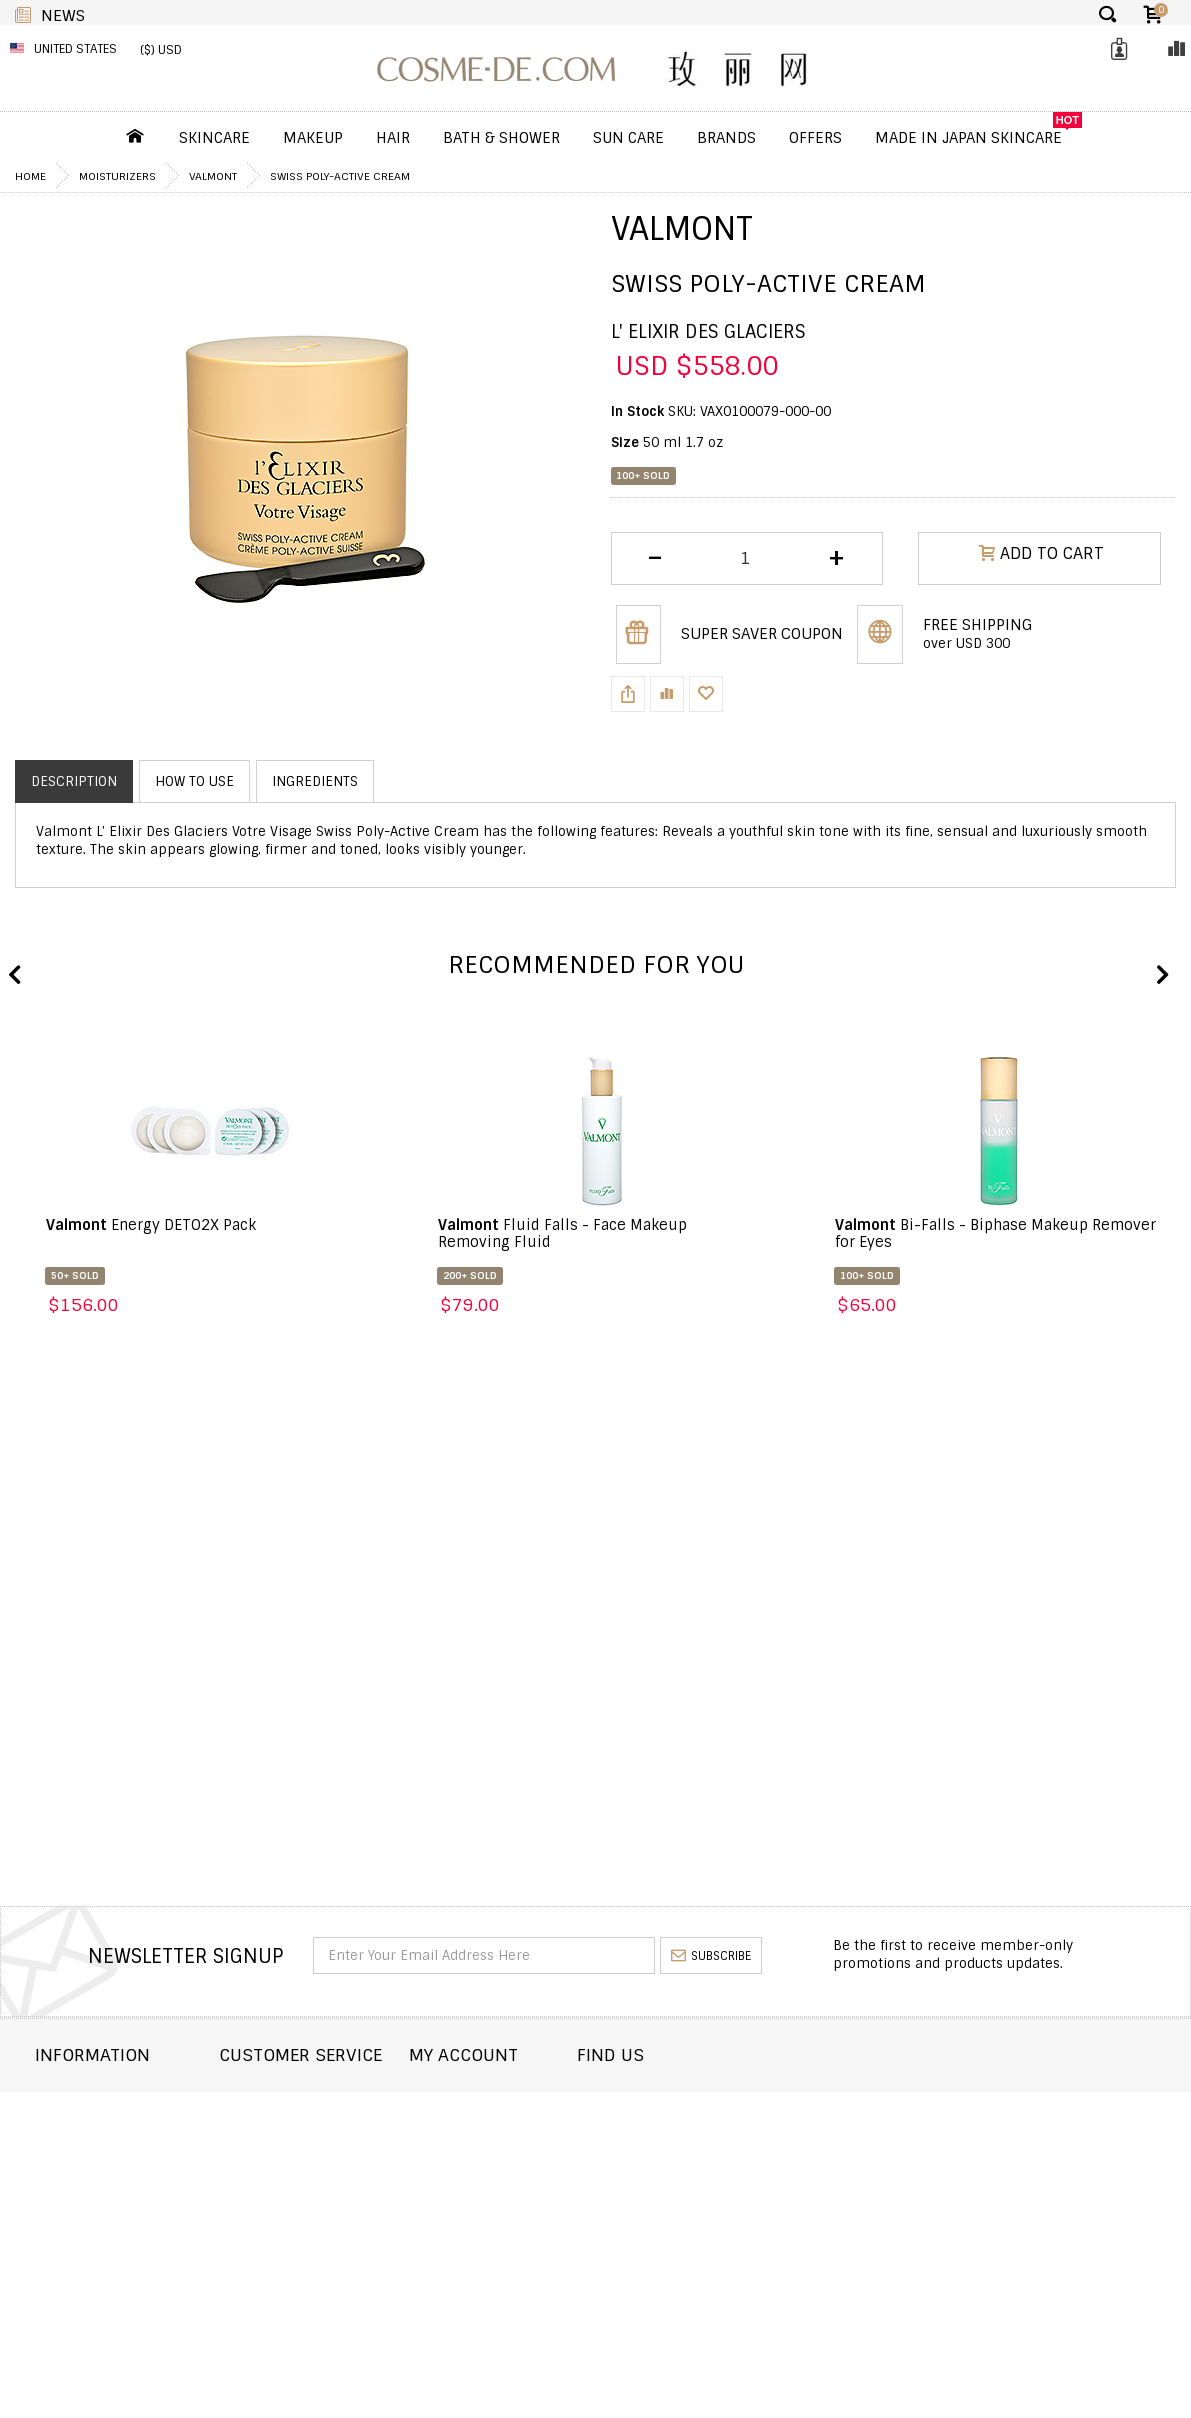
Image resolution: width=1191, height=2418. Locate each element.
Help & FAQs (300, 2182)
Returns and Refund (108, 2155)
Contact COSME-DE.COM (342, 2101)
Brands (726, 138)
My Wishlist (525, 2155)
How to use (194, 781)
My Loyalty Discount (555, 2182)
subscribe (711, 1956)
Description (74, 781)
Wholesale (73, 2182)
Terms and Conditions (114, 2209)
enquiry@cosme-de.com (1042, 2169)
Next (1161, 976)
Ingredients (315, 781)
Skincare (214, 138)
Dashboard (523, 2101)
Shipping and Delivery (114, 2128)
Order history (535, 2128)
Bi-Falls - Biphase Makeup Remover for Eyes (995, 1233)
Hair (393, 138)
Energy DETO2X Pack (151, 1225)
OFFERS (815, 138)
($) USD (161, 50)
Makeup (313, 138)
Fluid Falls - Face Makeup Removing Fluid (562, 1233)
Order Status (307, 2128)
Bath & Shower (501, 138)
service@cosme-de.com (1041, 2196)
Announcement (315, 2155)
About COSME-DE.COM (109, 2101)
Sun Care (628, 138)
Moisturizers (117, 176)
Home (30, 176)
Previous (15, 976)
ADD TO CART (1041, 557)
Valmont (213, 176)
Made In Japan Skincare (968, 138)
